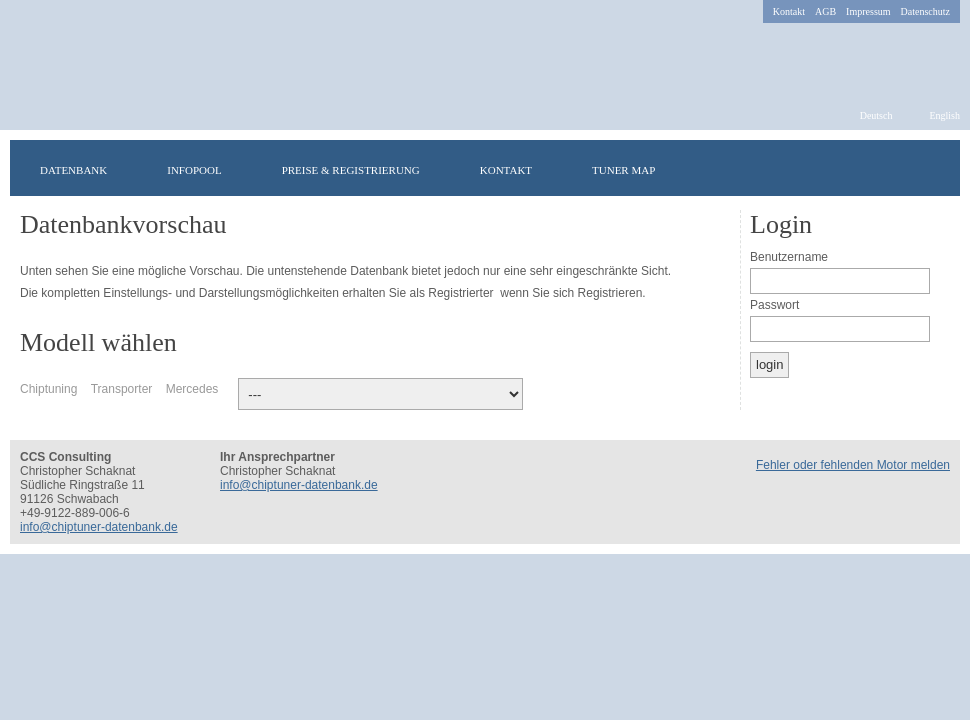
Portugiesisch (662, 338)
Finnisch (502, 338)
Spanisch (702, 338)
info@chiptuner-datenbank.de (99, 527)
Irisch (462, 338)
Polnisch (542, 338)
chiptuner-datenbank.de (327, 76)
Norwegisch (562, 338)
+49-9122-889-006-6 (75, 513)
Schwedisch (422, 338)
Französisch (402, 338)
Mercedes (192, 389)
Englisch (382, 338)
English (944, 115)
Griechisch (602, 338)
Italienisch (582, 338)
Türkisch (442, 338)
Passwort (774, 305)
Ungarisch (482, 338)
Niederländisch (682, 338)
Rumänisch (622, 338)
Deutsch (876, 115)
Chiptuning (48, 389)
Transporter (122, 389)
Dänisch (522, 338)
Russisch (642, 338)
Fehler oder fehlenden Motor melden (853, 465)
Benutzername (789, 257)
